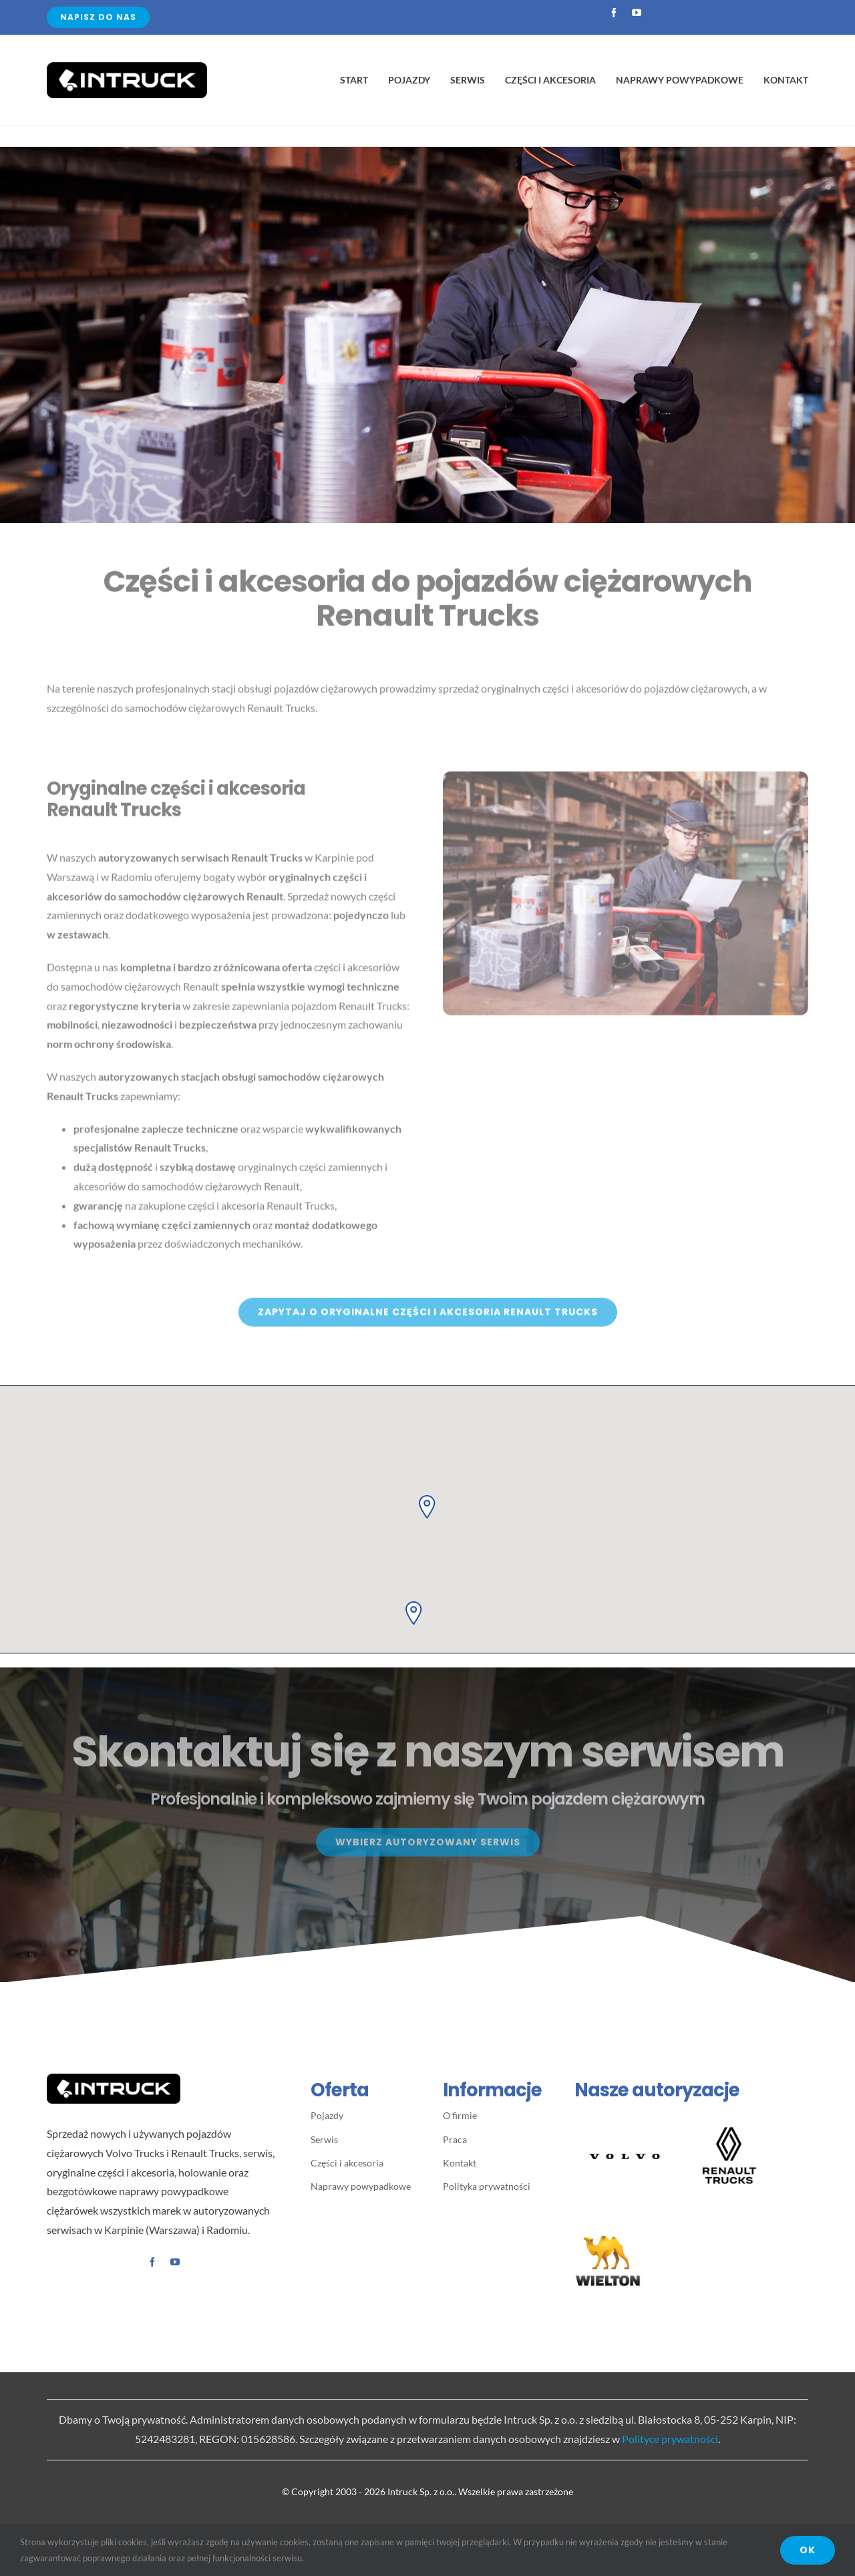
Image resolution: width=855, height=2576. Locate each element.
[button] (427, 1505)
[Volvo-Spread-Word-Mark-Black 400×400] (624, 2112)
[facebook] (614, 12)
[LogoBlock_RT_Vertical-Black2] (729, 2125)
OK (808, 2550)
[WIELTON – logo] (607, 2232)
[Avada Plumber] (127, 67)
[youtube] (636, 12)
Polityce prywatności (670, 2438)
